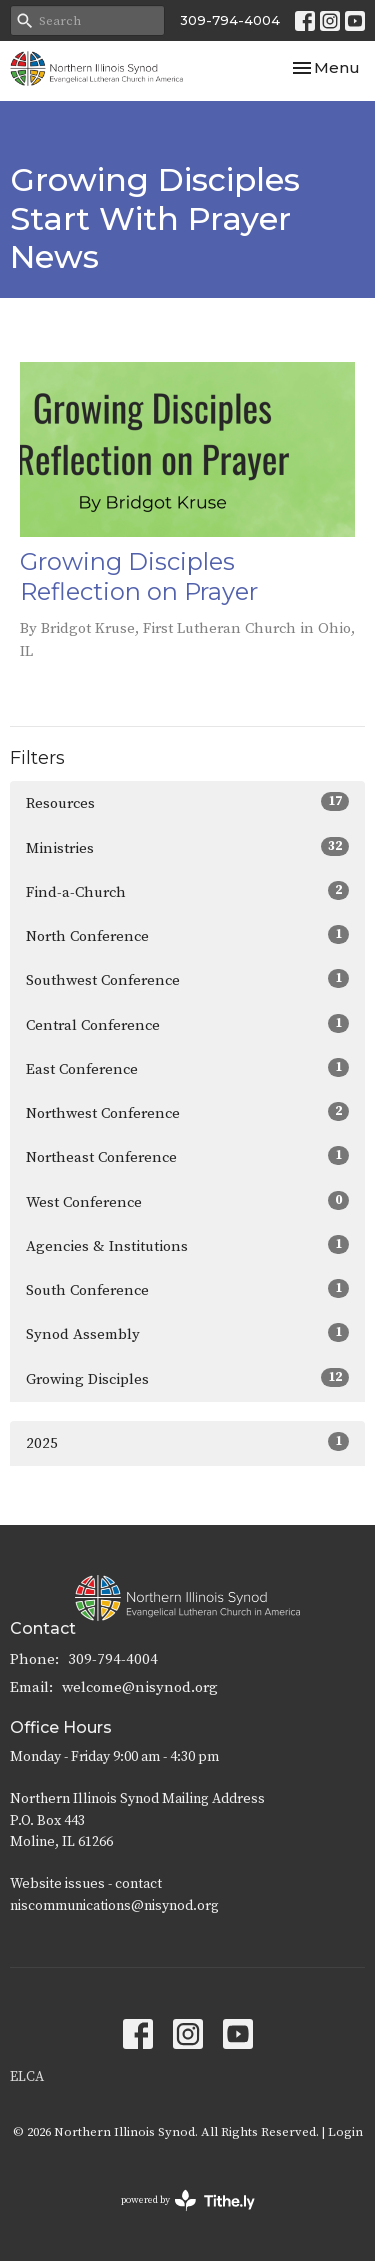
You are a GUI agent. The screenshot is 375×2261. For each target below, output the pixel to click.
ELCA (27, 2077)
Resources (187, 802)
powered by (188, 2200)
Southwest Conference (187, 979)
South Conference (187, 1289)
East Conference (187, 1068)
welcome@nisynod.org (140, 1687)
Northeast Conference (187, 1156)
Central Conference (187, 1024)
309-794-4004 (230, 20)
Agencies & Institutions (187, 1245)
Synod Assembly (187, 1333)
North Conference (187, 935)
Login (345, 2132)
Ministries (187, 847)
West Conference (187, 1201)
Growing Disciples (187, 1378)
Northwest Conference (187, 1112)
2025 (187, 1442)
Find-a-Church (187, 891)
